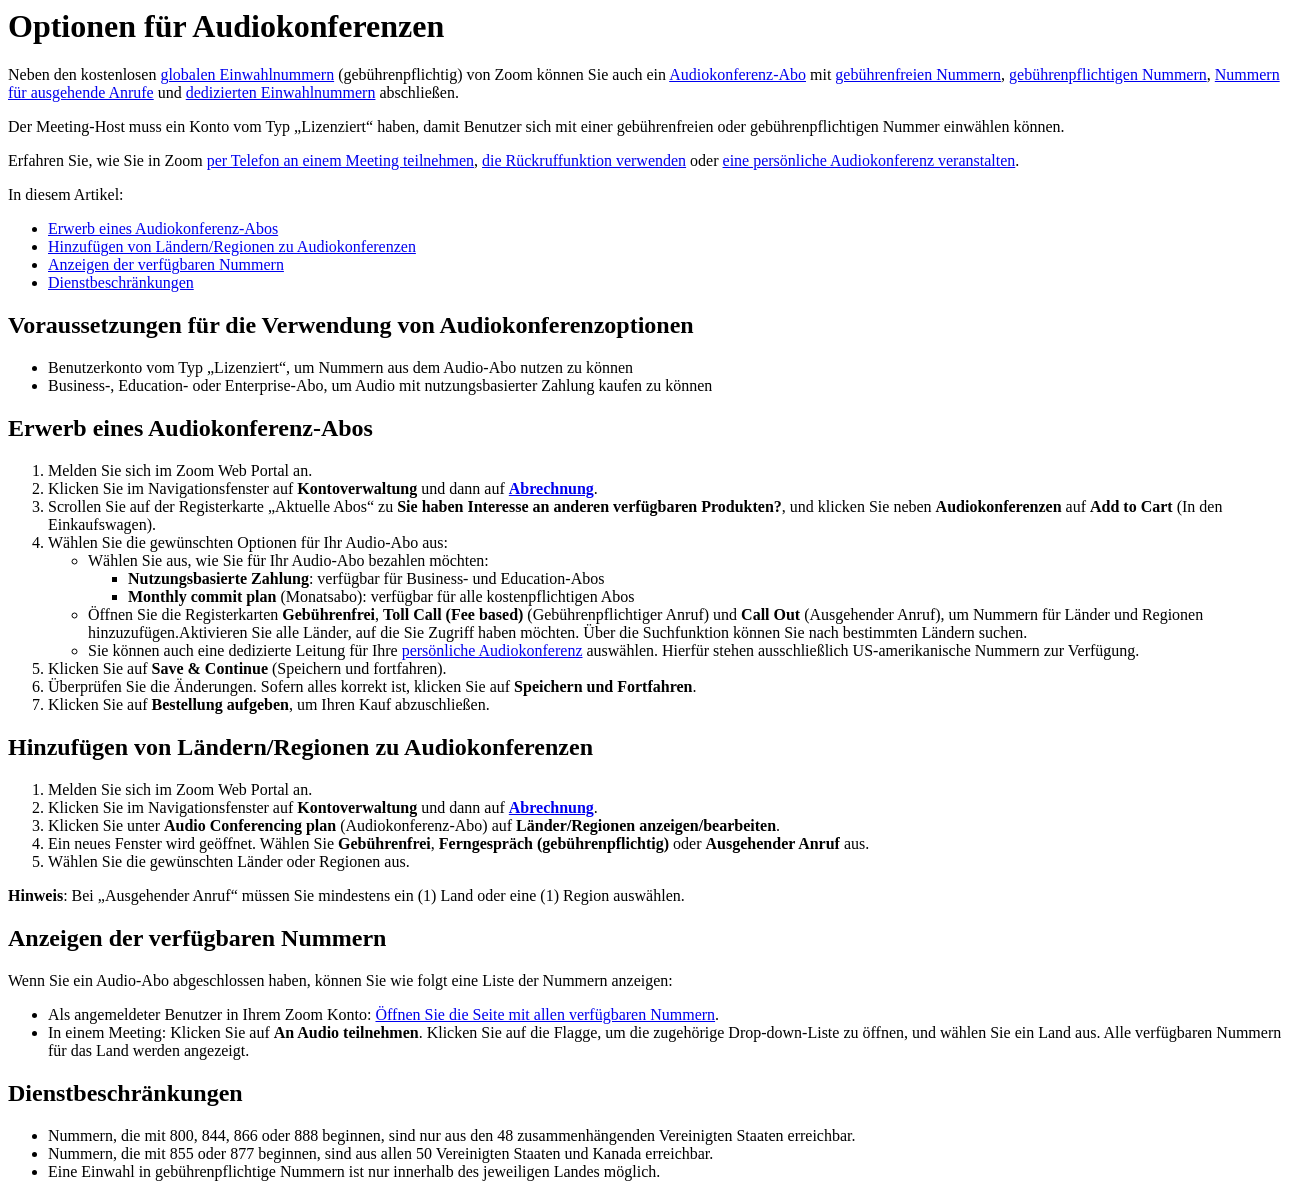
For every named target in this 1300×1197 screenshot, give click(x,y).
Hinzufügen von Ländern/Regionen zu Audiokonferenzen (232, 246)
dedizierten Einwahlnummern (281, 92)
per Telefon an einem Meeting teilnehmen (340, 160)
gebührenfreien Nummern (918, 74)
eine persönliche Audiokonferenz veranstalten (869, 160)
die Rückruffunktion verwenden (584, 160)
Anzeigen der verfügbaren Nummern (166, 264)
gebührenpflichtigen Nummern (1108, 74)
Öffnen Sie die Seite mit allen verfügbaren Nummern (545, 1014)
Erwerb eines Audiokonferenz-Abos (163, 228)
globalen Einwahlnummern (247, 74)
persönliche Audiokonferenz (492, 650)
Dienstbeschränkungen (121, 282)
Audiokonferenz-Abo (737, 74)
